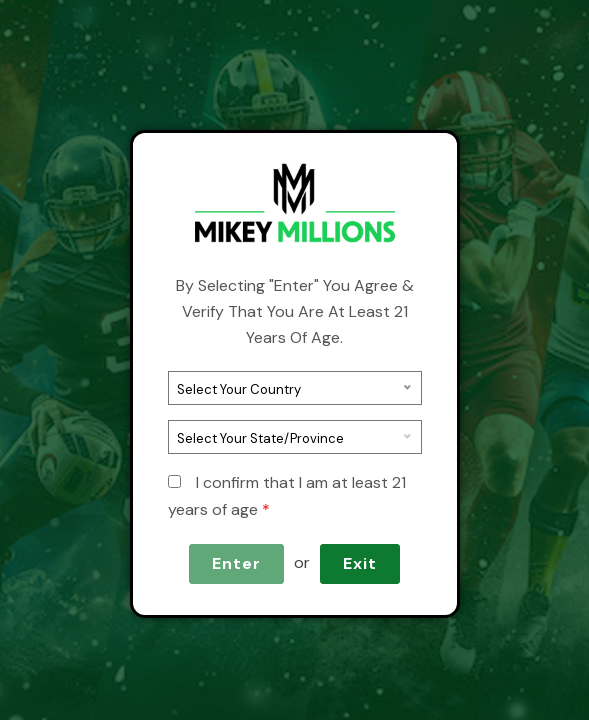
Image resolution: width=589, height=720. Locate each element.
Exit (360, 563)
